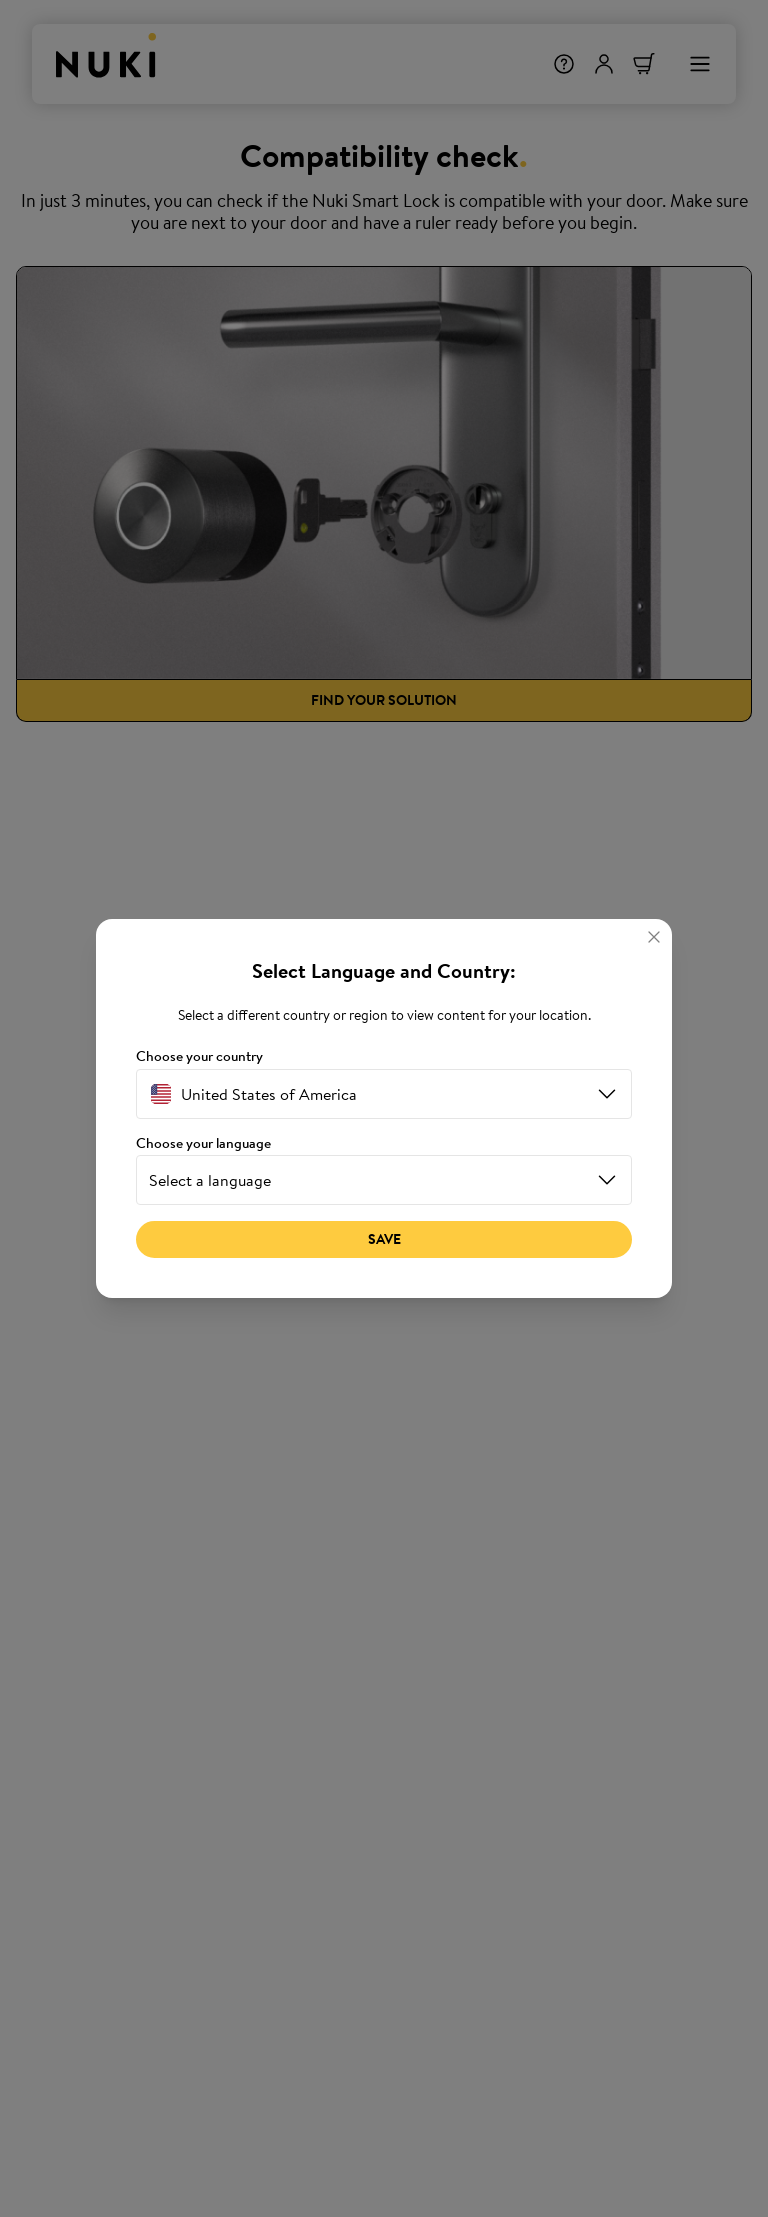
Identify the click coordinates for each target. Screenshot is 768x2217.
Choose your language (203, 1143)
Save (384, 1239)
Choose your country (199, 1056)
